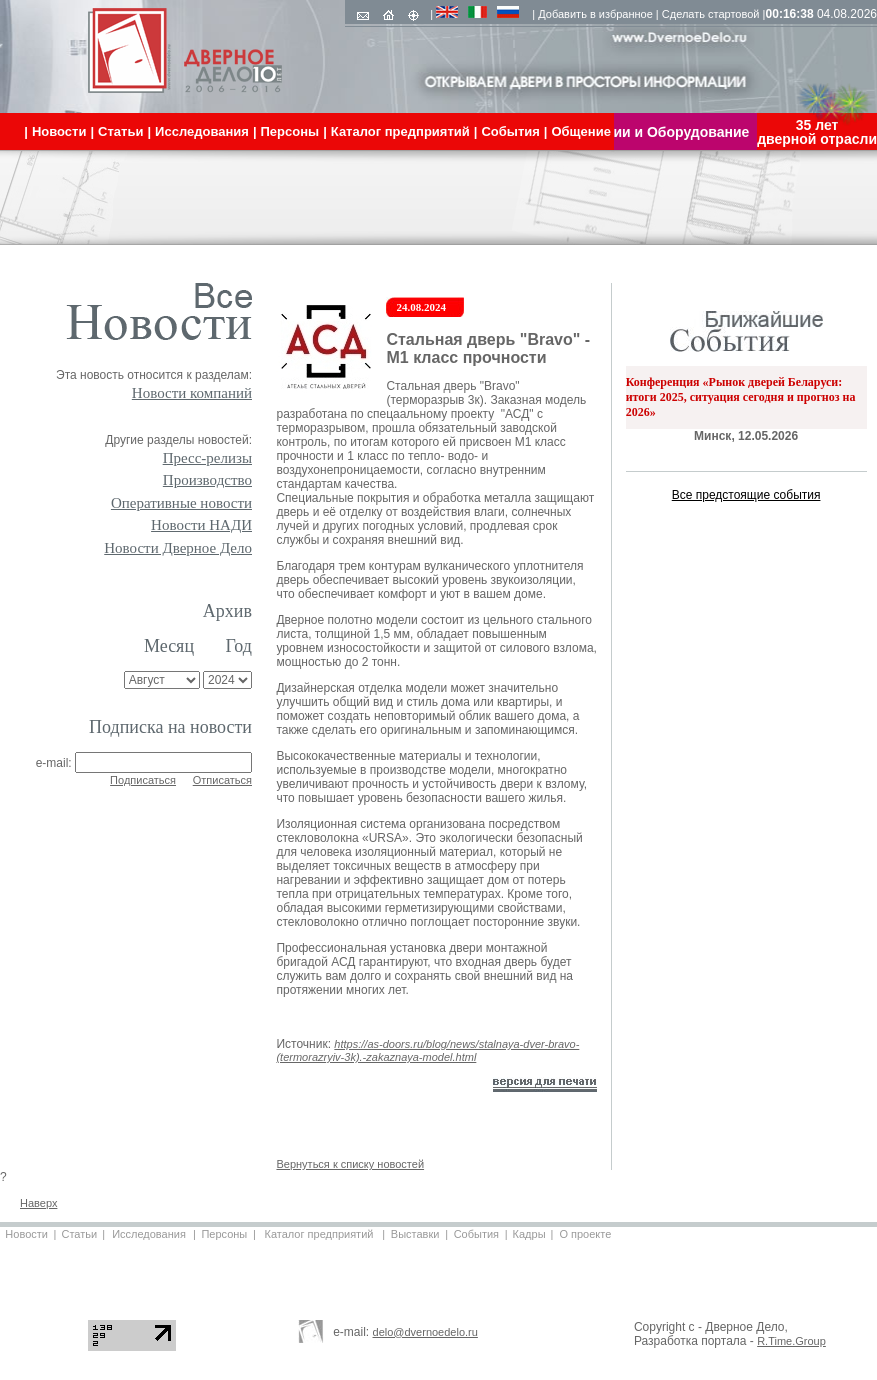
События (476, 1234)
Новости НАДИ (201, 525)
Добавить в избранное (595, 14)
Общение (580, 131)
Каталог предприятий (319, 1234)
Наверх (38, 1203)
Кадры (529, 1234)
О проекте (585, 1234)
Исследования (149, 1234)
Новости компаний (192, 393)
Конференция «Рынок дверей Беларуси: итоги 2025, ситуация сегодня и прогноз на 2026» (741, 397)
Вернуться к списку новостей (350, 1164)
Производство (207, 480)
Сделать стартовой (711, 14)
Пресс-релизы (207, 458)
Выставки (415, 1234)
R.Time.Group (791, 1341)
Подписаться (143, 780)
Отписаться (222, 780)
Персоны (224, 1234)
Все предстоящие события (746, 495)
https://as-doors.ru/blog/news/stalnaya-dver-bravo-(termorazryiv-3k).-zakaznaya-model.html (427, 1050)
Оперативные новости (181, 503)
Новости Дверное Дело (178, 548)
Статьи (79, 1234)
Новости (26, 1234)
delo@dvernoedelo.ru (425, 1332)
